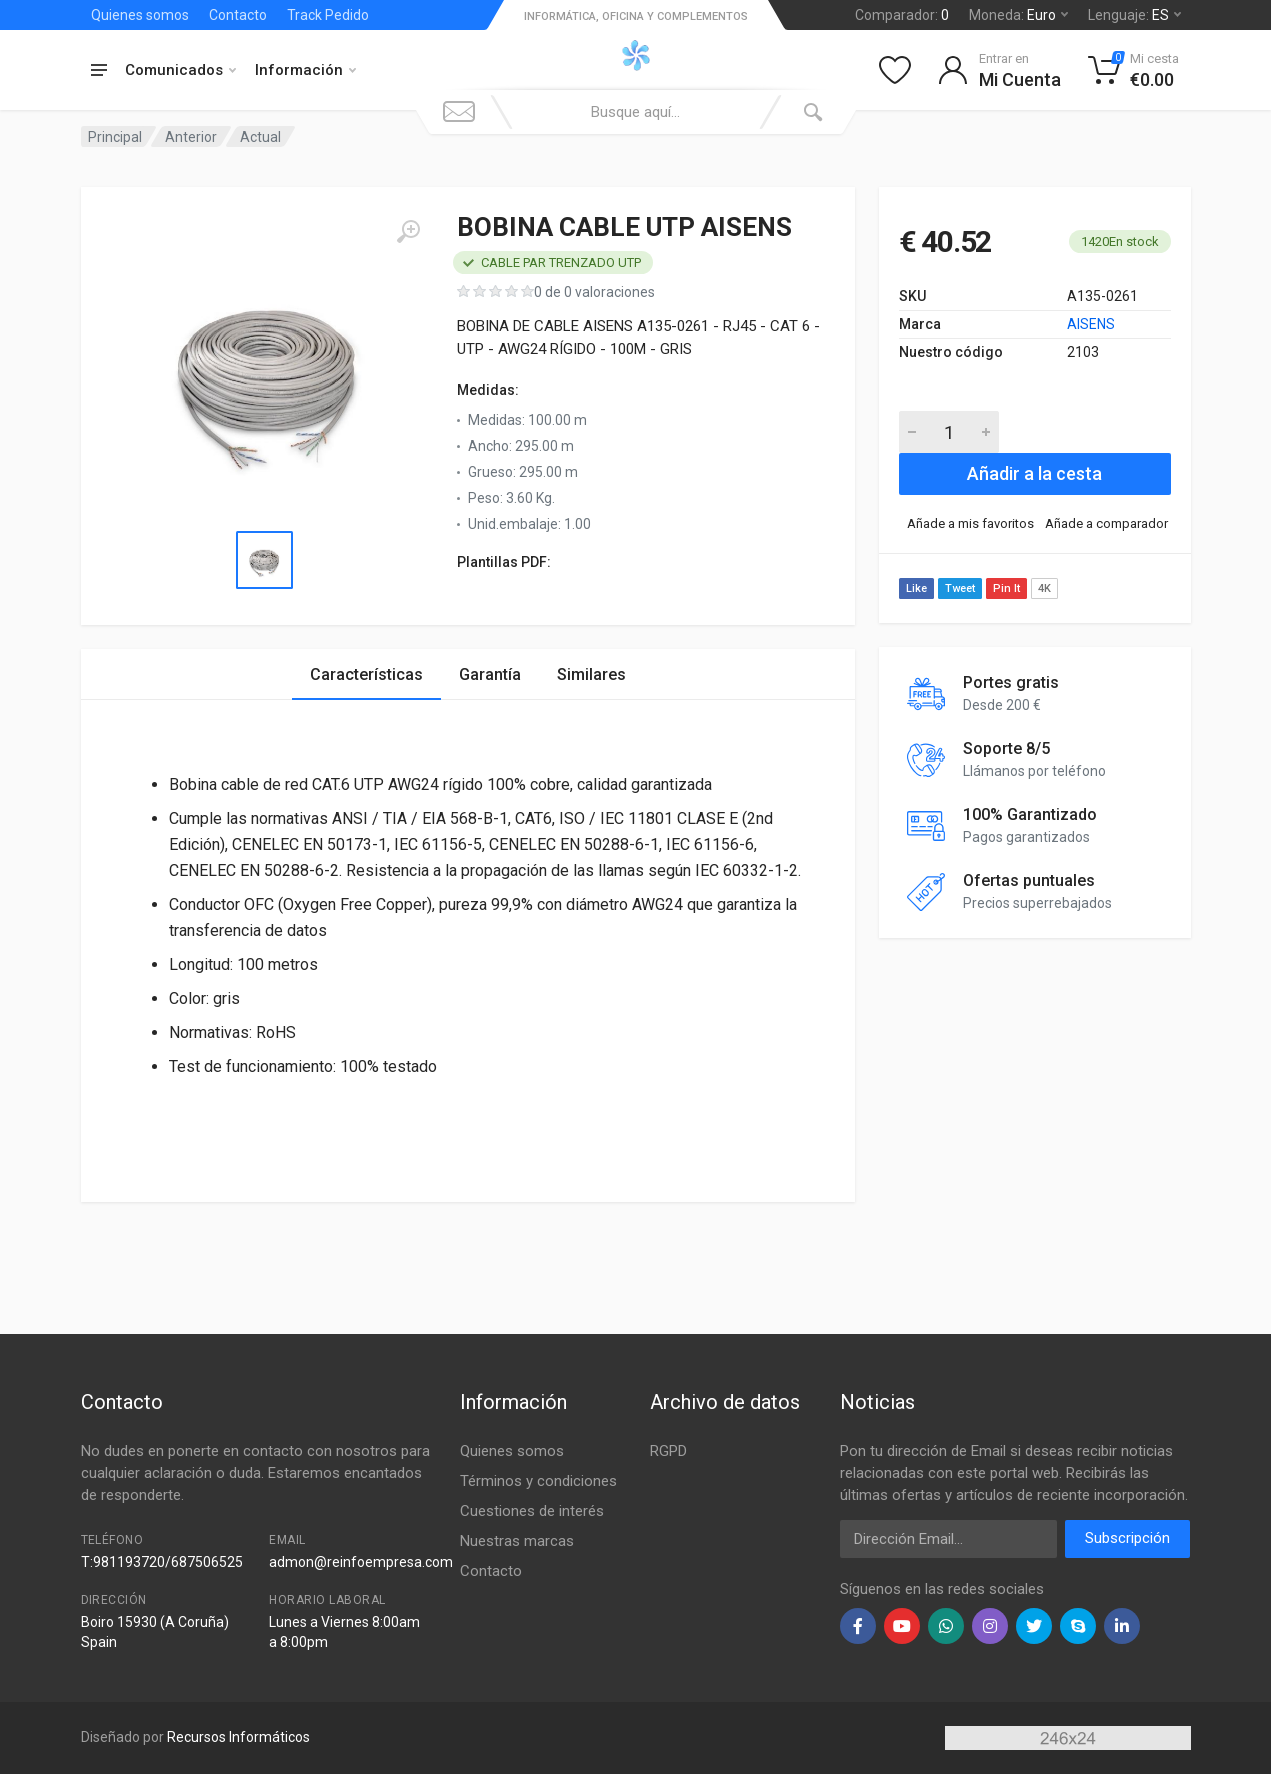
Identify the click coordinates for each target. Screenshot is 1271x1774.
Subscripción (1127, 1538)
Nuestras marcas (517, 1541)
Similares (591, 674)
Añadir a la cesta (1034, 473)
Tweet (960, 588)
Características (366, 674)
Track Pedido (328, 15)
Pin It (1006, 588)
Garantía (490, 674)
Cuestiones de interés (532, 1511)
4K (1044, 588)
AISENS (1091, 324)
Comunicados (180, 70)
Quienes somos (140, 15)
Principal (115, 137)
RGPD (668, 1451)
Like (916, 588)
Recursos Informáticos (238, 1737)
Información (305, 70)
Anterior (191, 137)
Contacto (238, 15)
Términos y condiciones (538, 1481)
